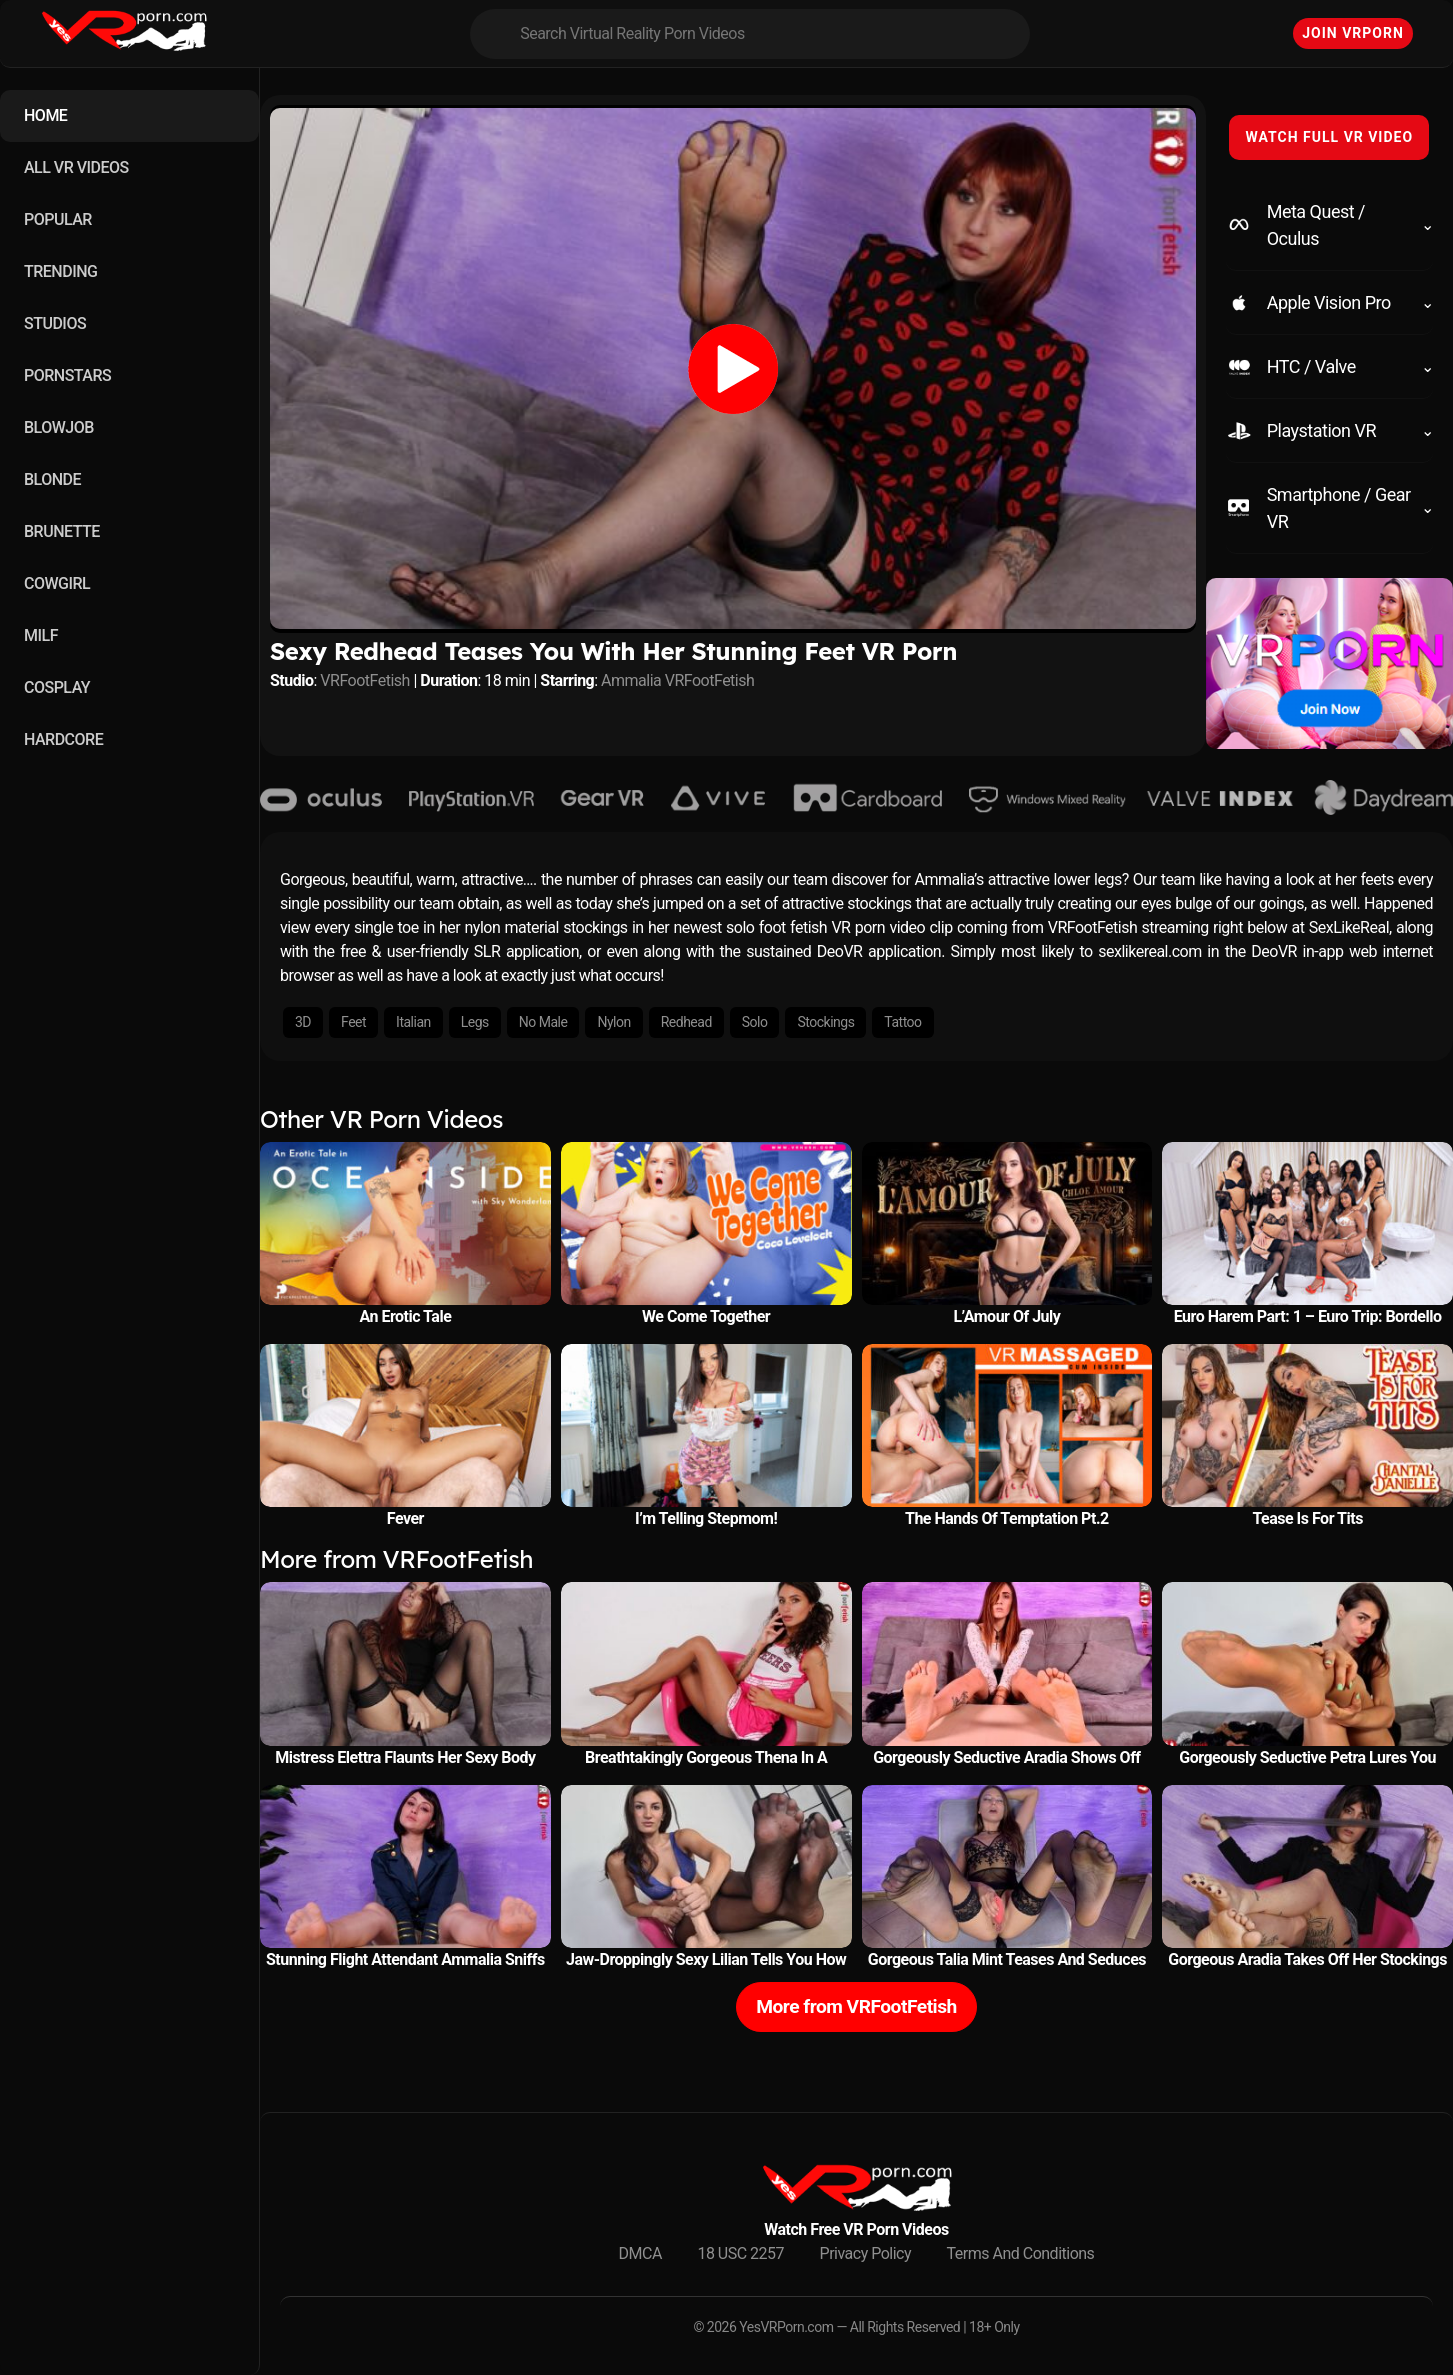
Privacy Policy (866, 2253)
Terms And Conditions (1021, 2253)
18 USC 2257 (740, 2253)
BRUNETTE (62, 531)
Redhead (686, 1022)
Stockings (825, 1022)
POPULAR (58, 219)
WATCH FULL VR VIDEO (1329, 137)
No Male (543, 1022)
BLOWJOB (59, 427)
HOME (45, 115)
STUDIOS (55, 323)
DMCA (640, 2253)
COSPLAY (57, 687)
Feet (353, 1022)
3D (303, 1022)
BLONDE (52, 479)
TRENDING (60, 271)
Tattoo (902, 1022)
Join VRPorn (1353, 33)
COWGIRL (57, 583)
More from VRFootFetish (856, 2006)
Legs (475, 1022)
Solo (755, 1022)
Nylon (613, 1022)
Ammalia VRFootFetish (677, 680)
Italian (413, 1022)
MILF (41, 635)
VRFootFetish (365, 680)
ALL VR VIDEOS (76, 167)
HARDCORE (63, 739)
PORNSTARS (67, 375)
